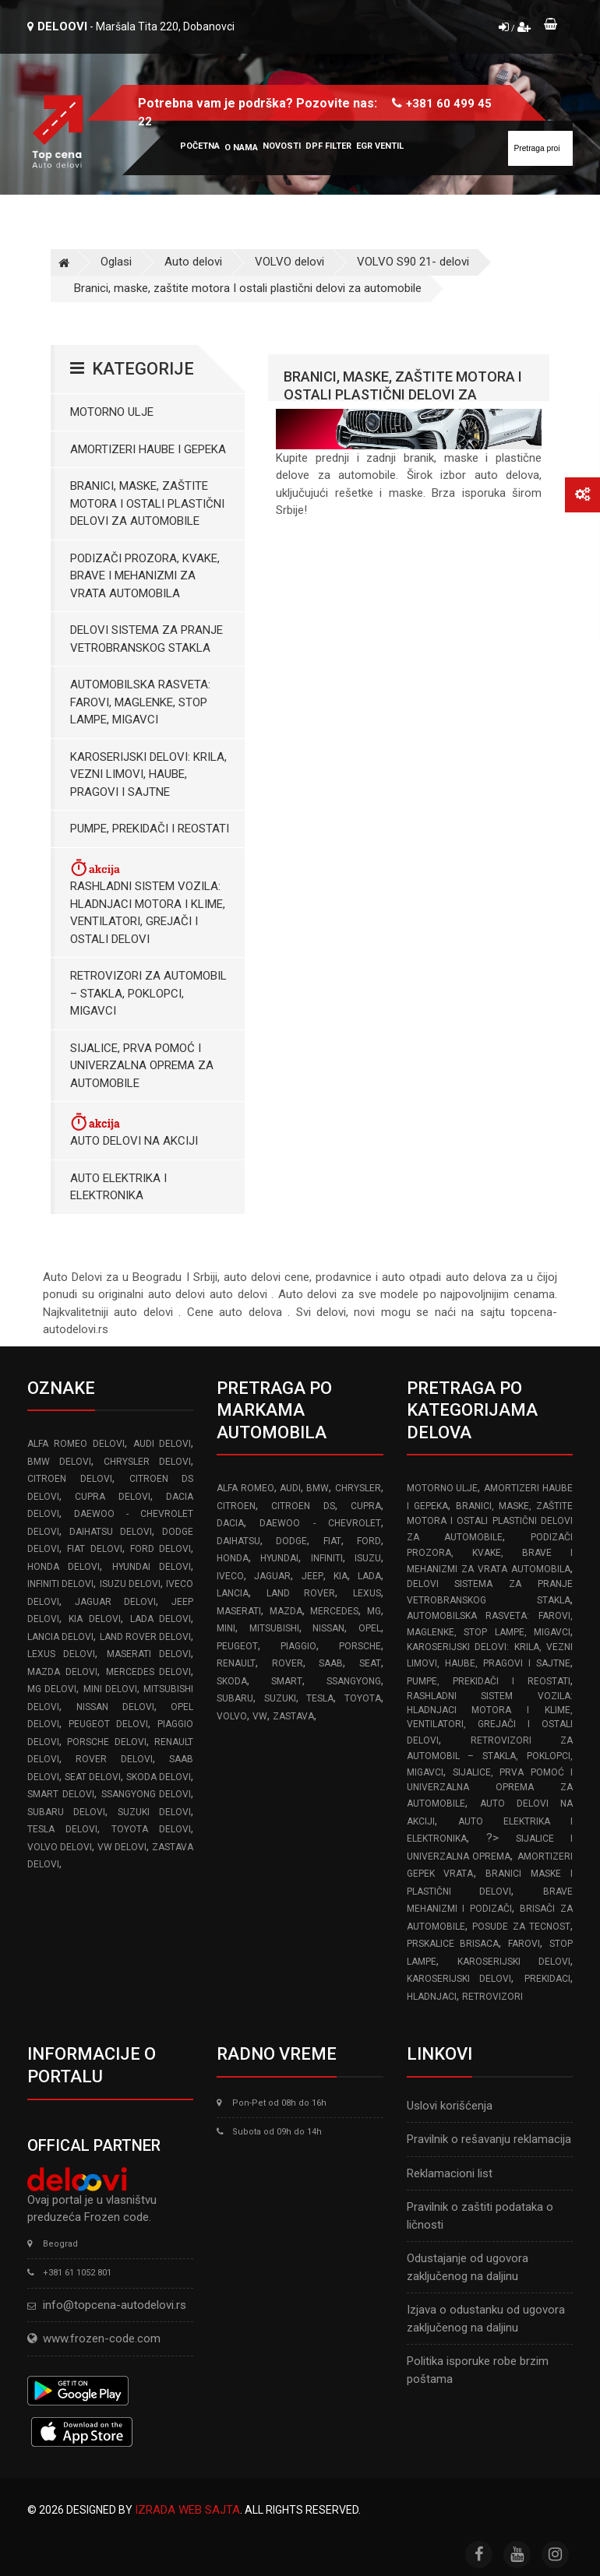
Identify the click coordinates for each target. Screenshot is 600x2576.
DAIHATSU (238, 1541)
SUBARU (235, 1698)
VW (259, 1716)
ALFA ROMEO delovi (76, 1443)
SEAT (370, 1663)
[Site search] (540, 148)
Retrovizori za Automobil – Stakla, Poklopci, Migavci (148, 993)
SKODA (232, 1681)
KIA (341, 1576)
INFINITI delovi (60, 1583)
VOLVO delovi (289, 262)
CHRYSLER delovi (147, 1461)
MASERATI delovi (149, 1654)
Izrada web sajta (187, 2510)
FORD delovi (160, 1548)
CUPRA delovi (112, 1496)
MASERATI (239, 1611)
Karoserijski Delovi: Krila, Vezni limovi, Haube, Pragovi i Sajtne (148, 774)
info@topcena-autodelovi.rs (114, 2305)
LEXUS (367, 1593)
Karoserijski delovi (513, 1961)
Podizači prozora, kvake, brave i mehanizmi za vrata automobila (145, 575)
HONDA (233, 1558)
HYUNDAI (279, 1558)
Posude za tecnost (521, 1926)
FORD (369, 1541)
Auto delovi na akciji (134, 1129)
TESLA (320, 1698)
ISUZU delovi (130, 1583)
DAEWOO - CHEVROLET (319, 1523)
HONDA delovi (63, 1566)
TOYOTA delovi (151, 1829)
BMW (317, 1488)
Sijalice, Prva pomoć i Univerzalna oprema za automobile (142, 1065)
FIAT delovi (94, 1548)
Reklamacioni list (449, 2173)
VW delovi (121, 1847)
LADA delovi (161, 1619)
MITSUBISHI (274, 1628)
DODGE (291, 1541)
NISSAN (328, 1628)
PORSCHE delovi (106, 1742)
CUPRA (366, 1506)
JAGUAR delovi (115, 1601)
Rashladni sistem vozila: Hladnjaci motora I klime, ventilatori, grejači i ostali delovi (147, 901)
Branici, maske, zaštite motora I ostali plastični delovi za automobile (248, 288)
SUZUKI (280, 1698)
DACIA (230, 1523)
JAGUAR (272, 1576)
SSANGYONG (353, 1681)
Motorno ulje (112, 412)
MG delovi (51, 1689)
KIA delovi (95, 1619)
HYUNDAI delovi (151, 1566)
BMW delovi (59, 1461)
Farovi (524, 1943)
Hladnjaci (432, 1996)
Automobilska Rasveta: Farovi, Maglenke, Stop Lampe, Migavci (140, 702)
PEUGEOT (237, 1646)
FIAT (332, 1541)
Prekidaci (547, 1978)
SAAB (331, 1663)
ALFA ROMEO (245, 1488)
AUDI (290, 1488)
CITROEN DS (302, 1506)
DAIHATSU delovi (110, 1531)
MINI (226, 1628)
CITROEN (236, 1506)
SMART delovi (60, 1794)
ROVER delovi (114, 1759)
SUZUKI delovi (154, 1812)
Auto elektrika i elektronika (118, 1187)
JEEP (312, 1576)
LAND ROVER (300, 1593)
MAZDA (286, 1611)
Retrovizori (492, 1996)
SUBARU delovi (66, 1812)
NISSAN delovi (115, 1706)
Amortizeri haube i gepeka (148, 449)
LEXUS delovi (61, 1654)
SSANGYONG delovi (146, 1794)
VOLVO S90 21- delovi (413, 262)
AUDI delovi (162, 1443)
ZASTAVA (293, 1716)
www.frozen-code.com (94, 2338)
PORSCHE (360, 1646)
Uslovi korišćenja (449, 2106)
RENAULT (236, 1663)
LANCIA (233, 1593)
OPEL (369, 1628)
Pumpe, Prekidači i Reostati (149, 829)
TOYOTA (362, 1698)
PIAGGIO (298, 1646)
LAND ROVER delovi (146, 1636)
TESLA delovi (62, 1829)
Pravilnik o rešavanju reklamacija (489, 2139)
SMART (286, 1681)
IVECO (230, 1576)
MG (374, 1611)
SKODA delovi (158, 1777)
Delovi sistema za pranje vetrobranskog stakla (146, 639)
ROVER (287, 1663)
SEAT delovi (93, 1777)
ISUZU (368, 1558)
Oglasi (116, 262)
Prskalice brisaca (453, 1943)
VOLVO (232, 1716)
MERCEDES (334, 1611)
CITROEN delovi (69, 1478)
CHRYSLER (358, 1488)
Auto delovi (193, 262)
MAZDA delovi (62, 1671)
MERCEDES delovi (149, 1671)
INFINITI (327, 1558)
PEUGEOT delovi (108, 1724)
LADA (369, 1576)
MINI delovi (110, 1689)
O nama (241, 148)
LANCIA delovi (60, 1636)
